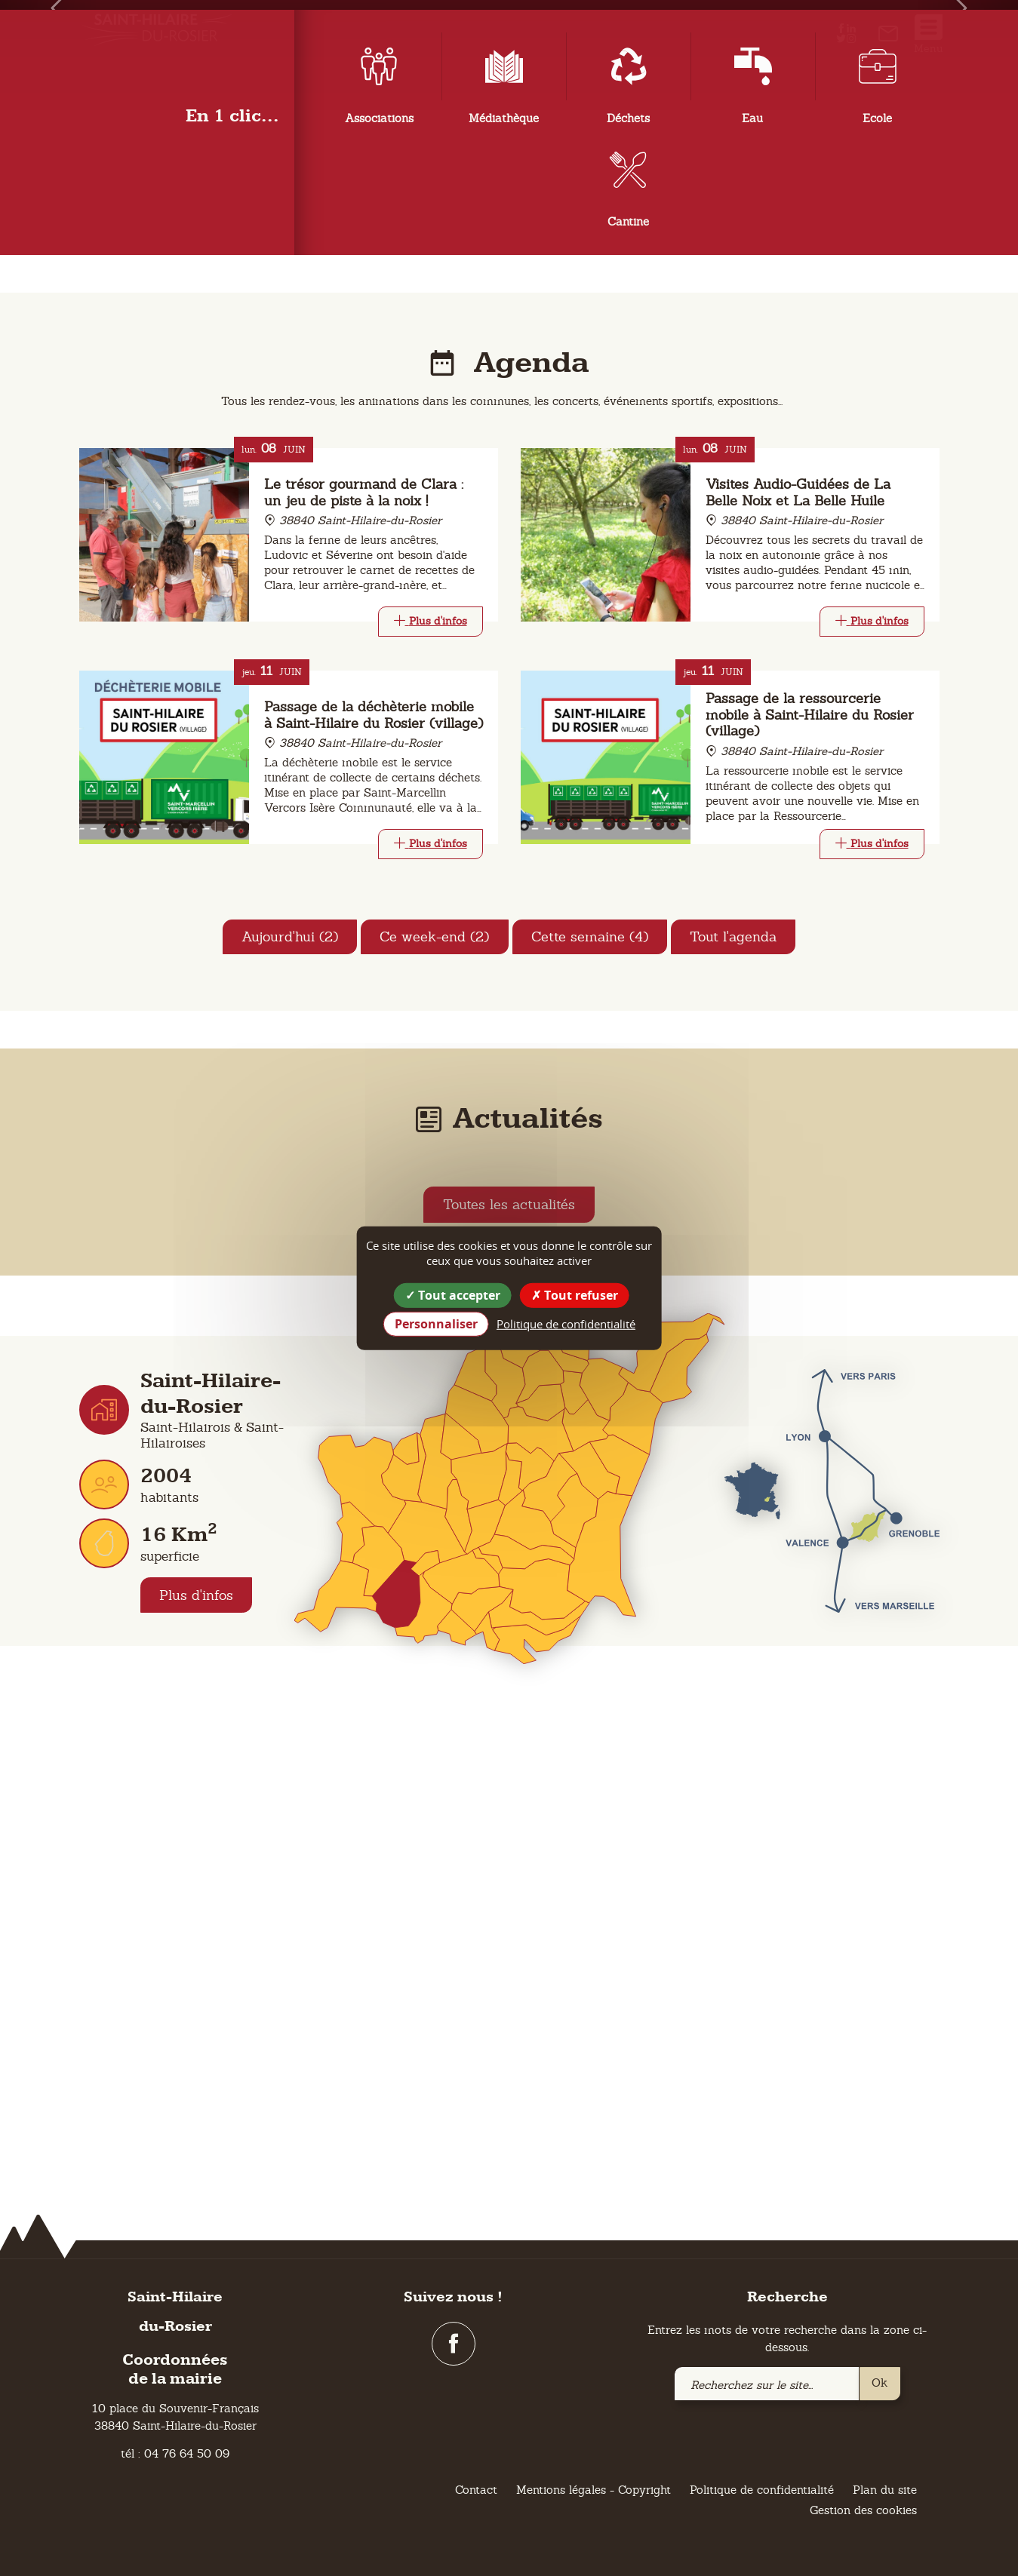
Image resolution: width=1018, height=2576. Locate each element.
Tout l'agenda (734, 1429)
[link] (888, 36)
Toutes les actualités (509, 1697)
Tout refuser (574, 1294)
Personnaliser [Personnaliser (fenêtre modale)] (436, 1324)
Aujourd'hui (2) (288, 1429)
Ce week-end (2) (434, 1429)
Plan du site (885, 2489)
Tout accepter (452, 1294)
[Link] (430, 1113)
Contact (476, 2489)
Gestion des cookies (863, 2511)
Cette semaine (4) (590, 1429)
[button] (51, 254)
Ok (879, 2382)
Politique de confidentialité (762, 2489)
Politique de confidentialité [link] (566, 1323)
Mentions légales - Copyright (593, 2489)
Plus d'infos (197, 2087)
